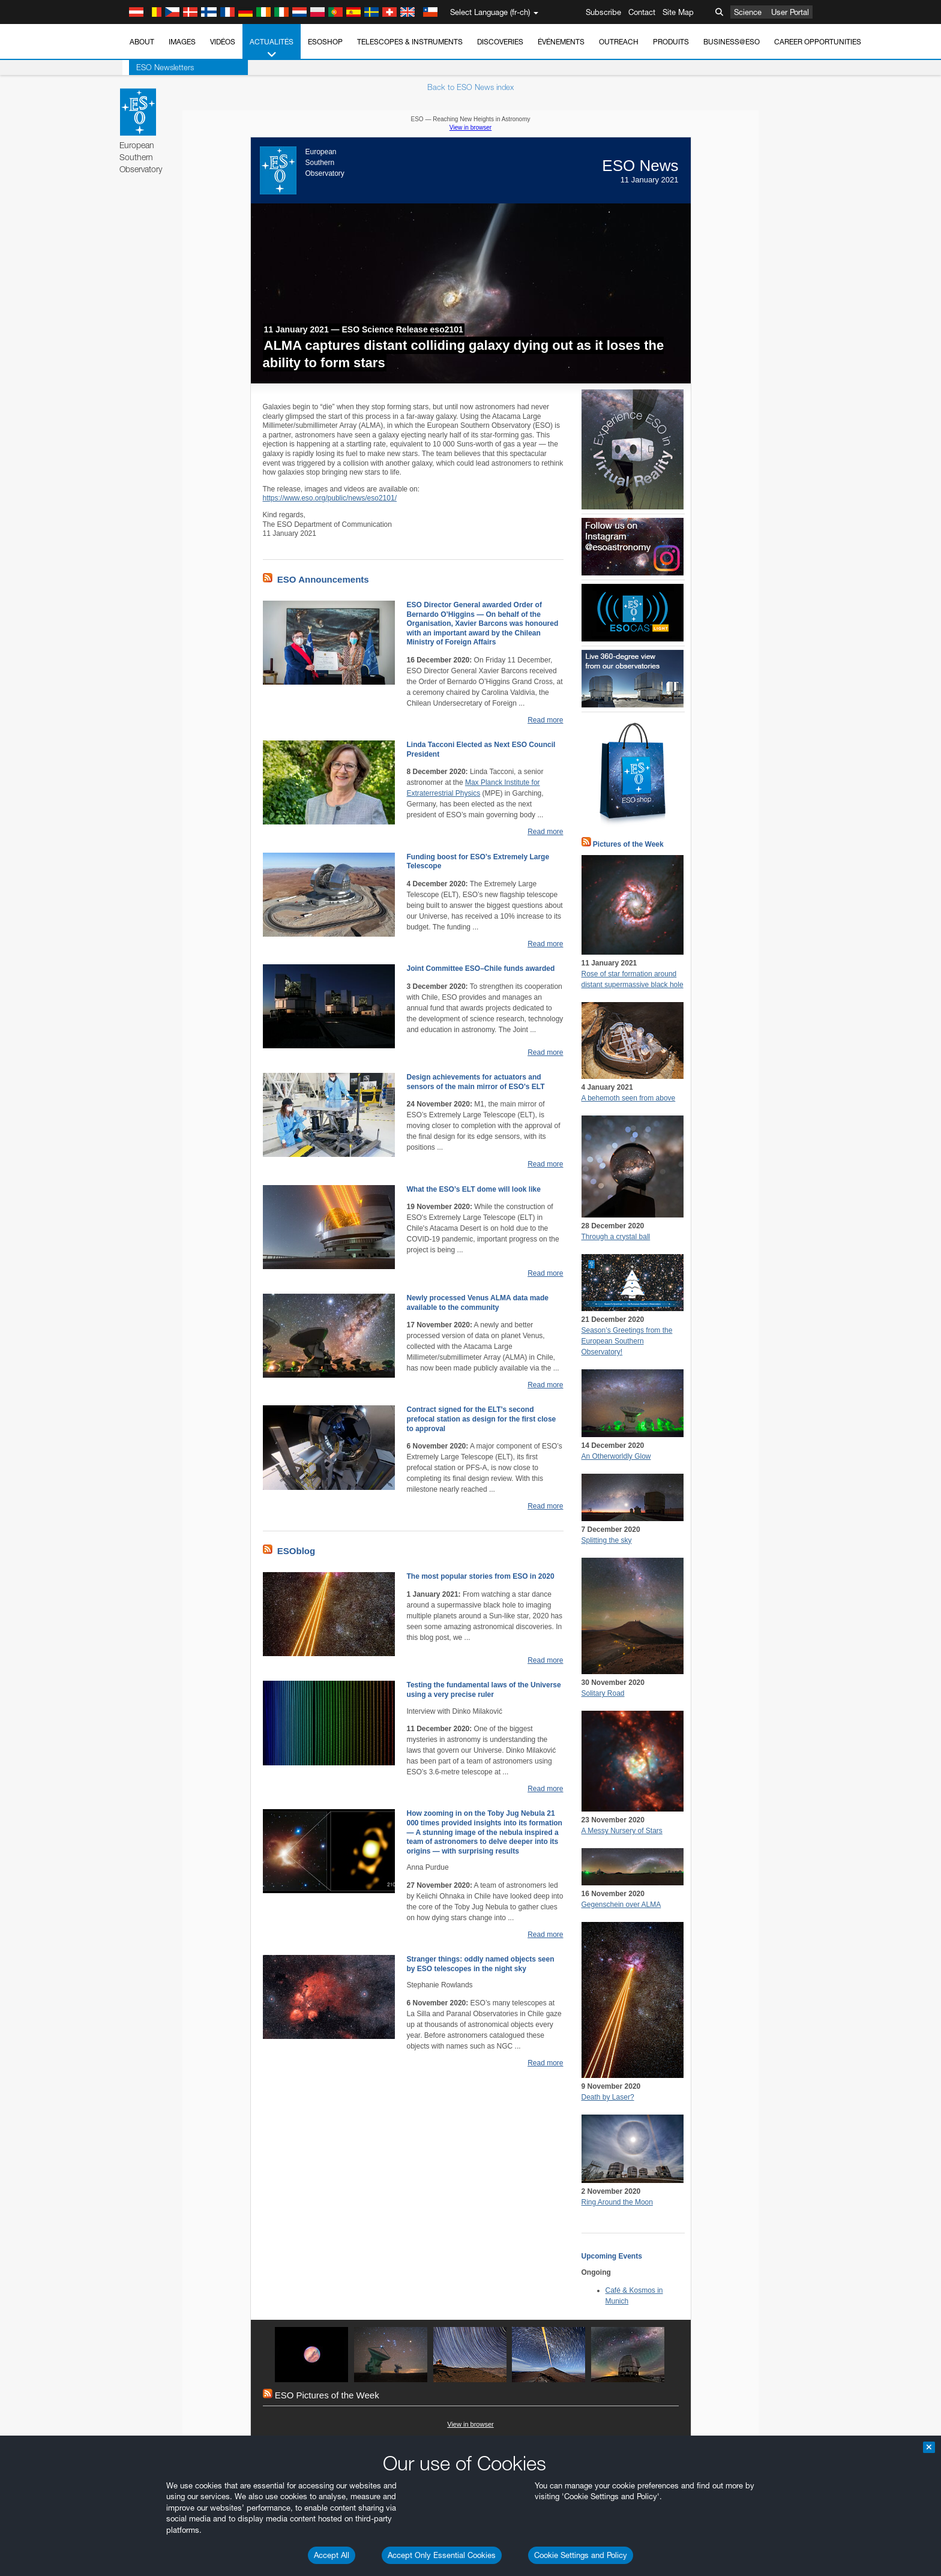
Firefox (141, 1881)
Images (182, 41)
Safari (139, 1892)
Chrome (143, 1859)
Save (132, 2069)
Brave (140, 1848)
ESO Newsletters (158, 67)
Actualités (271, 48)
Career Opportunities (817, 41)
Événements (561, 41)
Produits (671, 41)
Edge (139, 1870)
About (142, 41)
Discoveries (500, 41)
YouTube (120, 1639)
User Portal (790, 12)
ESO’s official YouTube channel (376, 1639)
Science (748, 12)
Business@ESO (731, 41)
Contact (641, 12)
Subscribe (603, 12)
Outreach (619, 41)
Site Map (678, 12)
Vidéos (222, 41)
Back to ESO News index (470, 87)
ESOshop (325, 41)
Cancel (191, 2069)
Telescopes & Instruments (410, 41)
